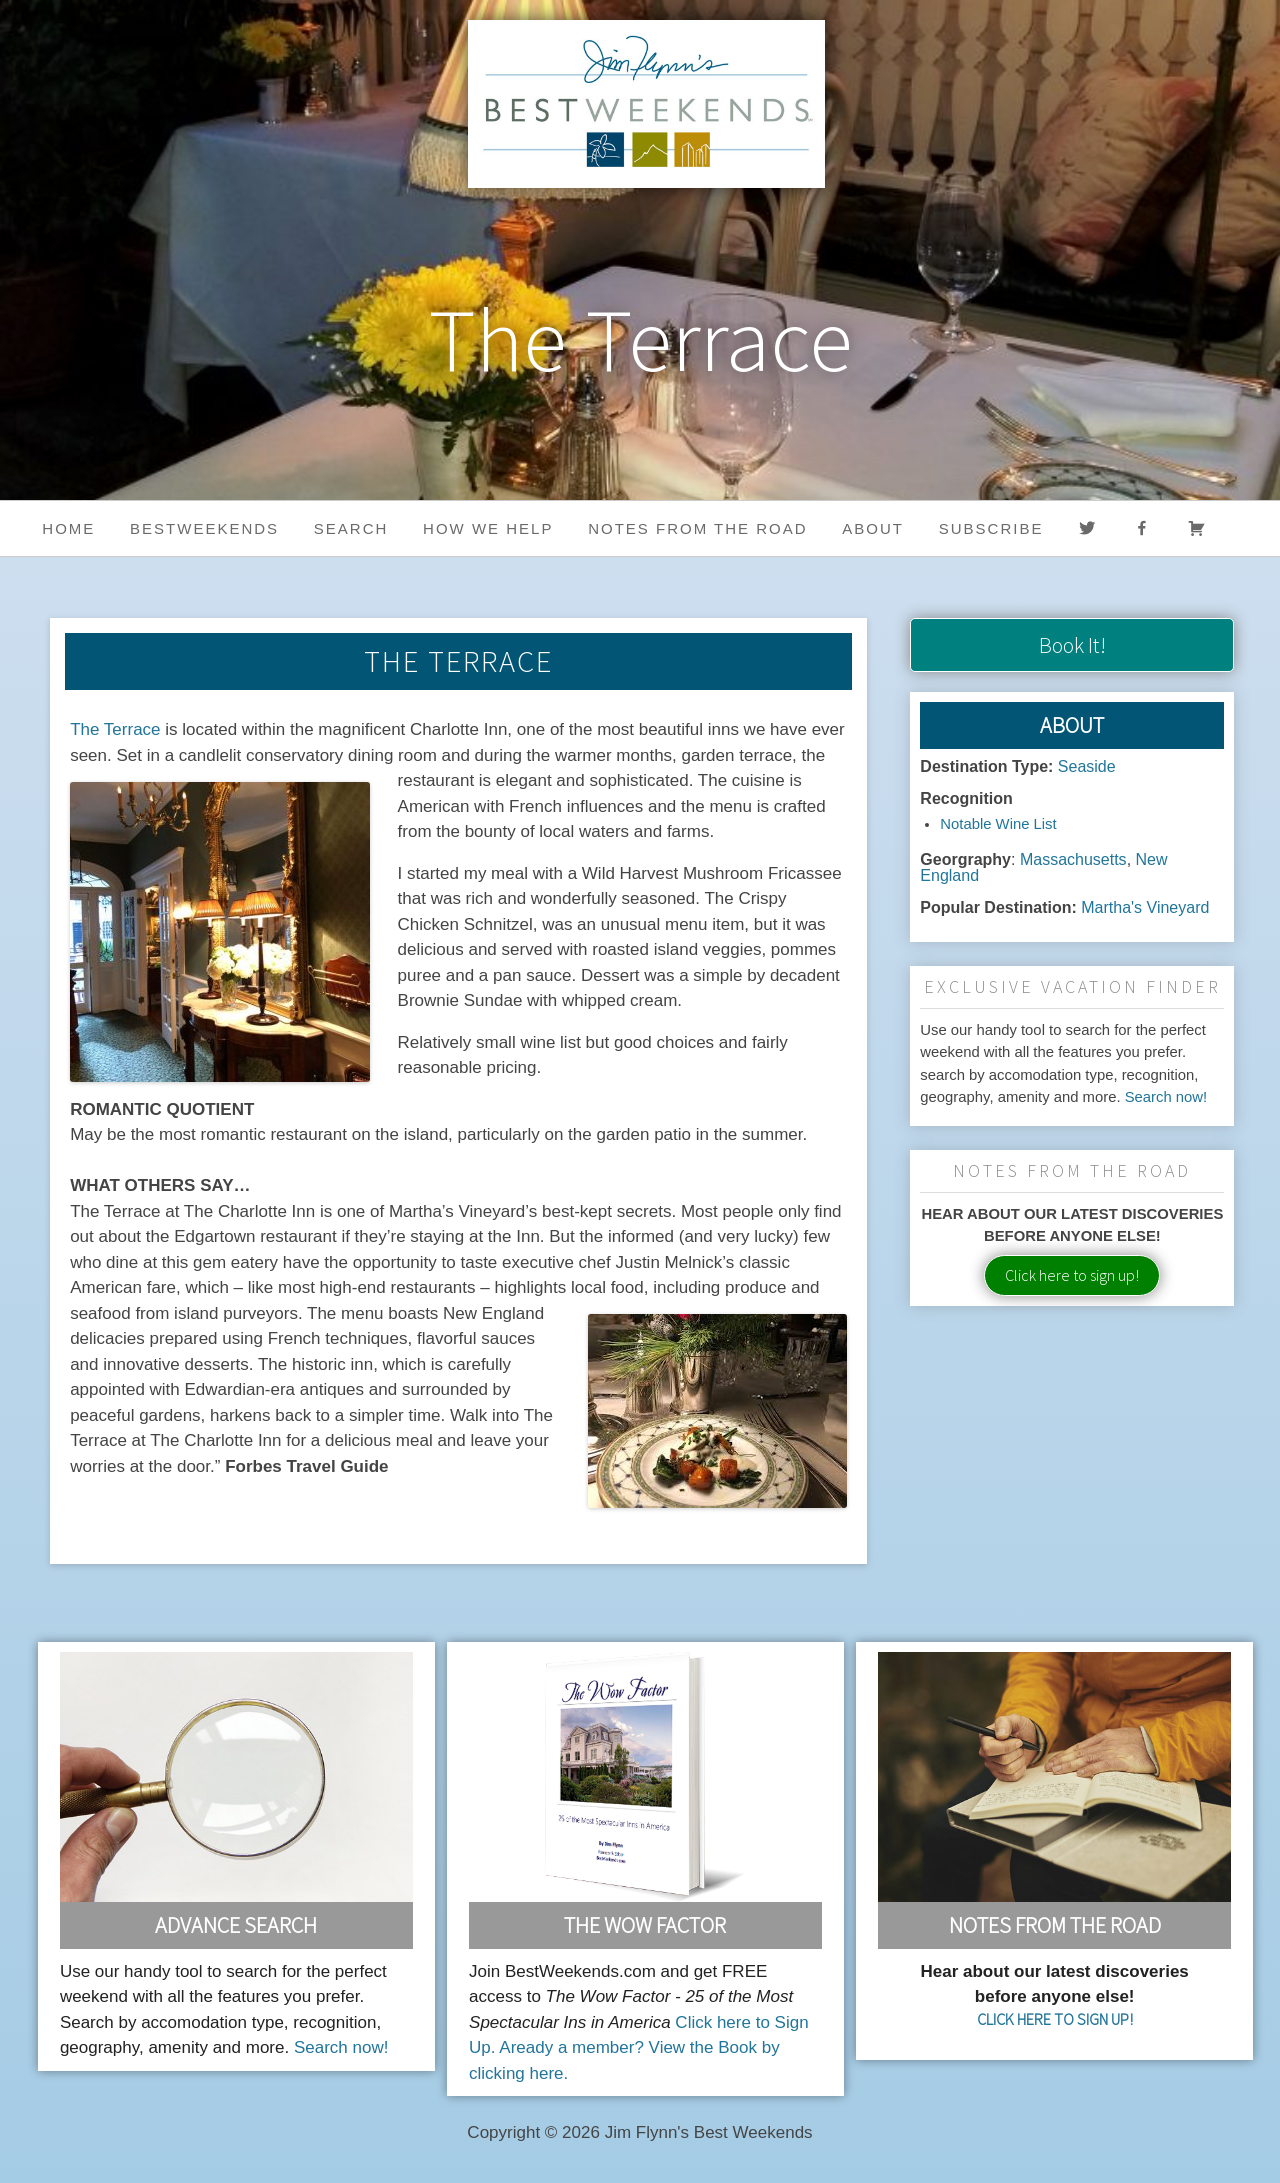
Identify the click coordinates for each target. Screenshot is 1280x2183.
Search (351, 528)
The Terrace (115, 729)
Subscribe (991, 528)
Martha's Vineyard (1145, 907)
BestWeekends (204, 528)
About (873, 528)
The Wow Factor (645, 1925)
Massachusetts (1073, 859)
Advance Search (236, 1925)
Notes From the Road (1055, 1925)
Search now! (1166, 1097)
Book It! (1072, 645)
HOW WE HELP (488, 528)
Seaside (1087, 766)
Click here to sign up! (1072, 1275)
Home (68, 528)
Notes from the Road (697, 528)
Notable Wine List (998, 824)
